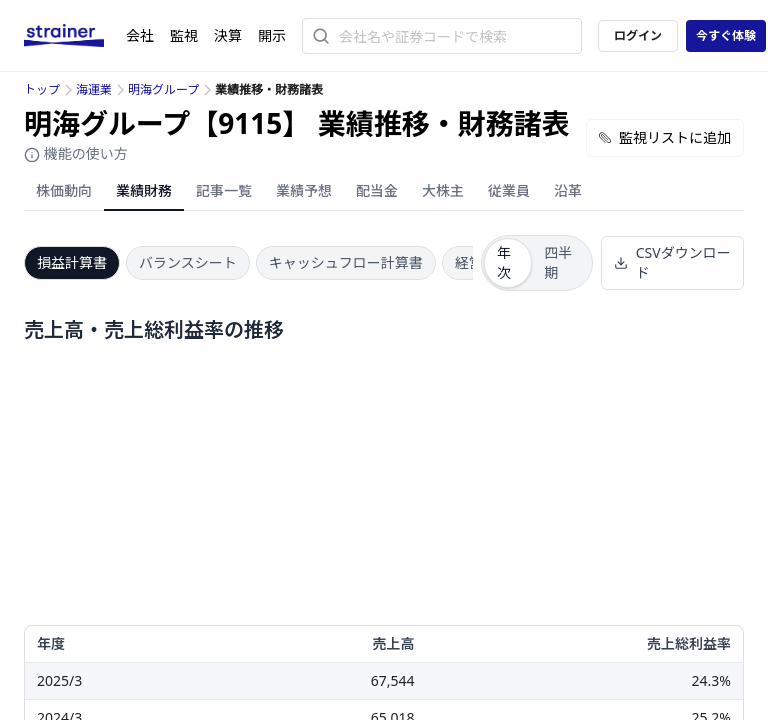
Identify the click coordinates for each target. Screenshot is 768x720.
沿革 (568, 190)
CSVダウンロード (672, 262)
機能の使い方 (76, 153)
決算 (228, 35)
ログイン (638, 35)
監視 (184, 35)
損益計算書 (72, 262)
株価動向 (64, 190)
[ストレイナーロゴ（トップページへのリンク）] (75, 36)
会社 (140, 35)
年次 (504, 262)
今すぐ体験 (726, 35)
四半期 (558, 262)
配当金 (377, 190)
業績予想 (304, 190)
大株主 (443, 190)
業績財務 (144, 190)
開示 (272, 35)
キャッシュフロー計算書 (346, 262)
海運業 (94, 89)
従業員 (509, 190)
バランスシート (188, 262)
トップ (42, 89)
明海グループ (163, 89)
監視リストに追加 (665, 137)
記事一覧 (224, 190)
